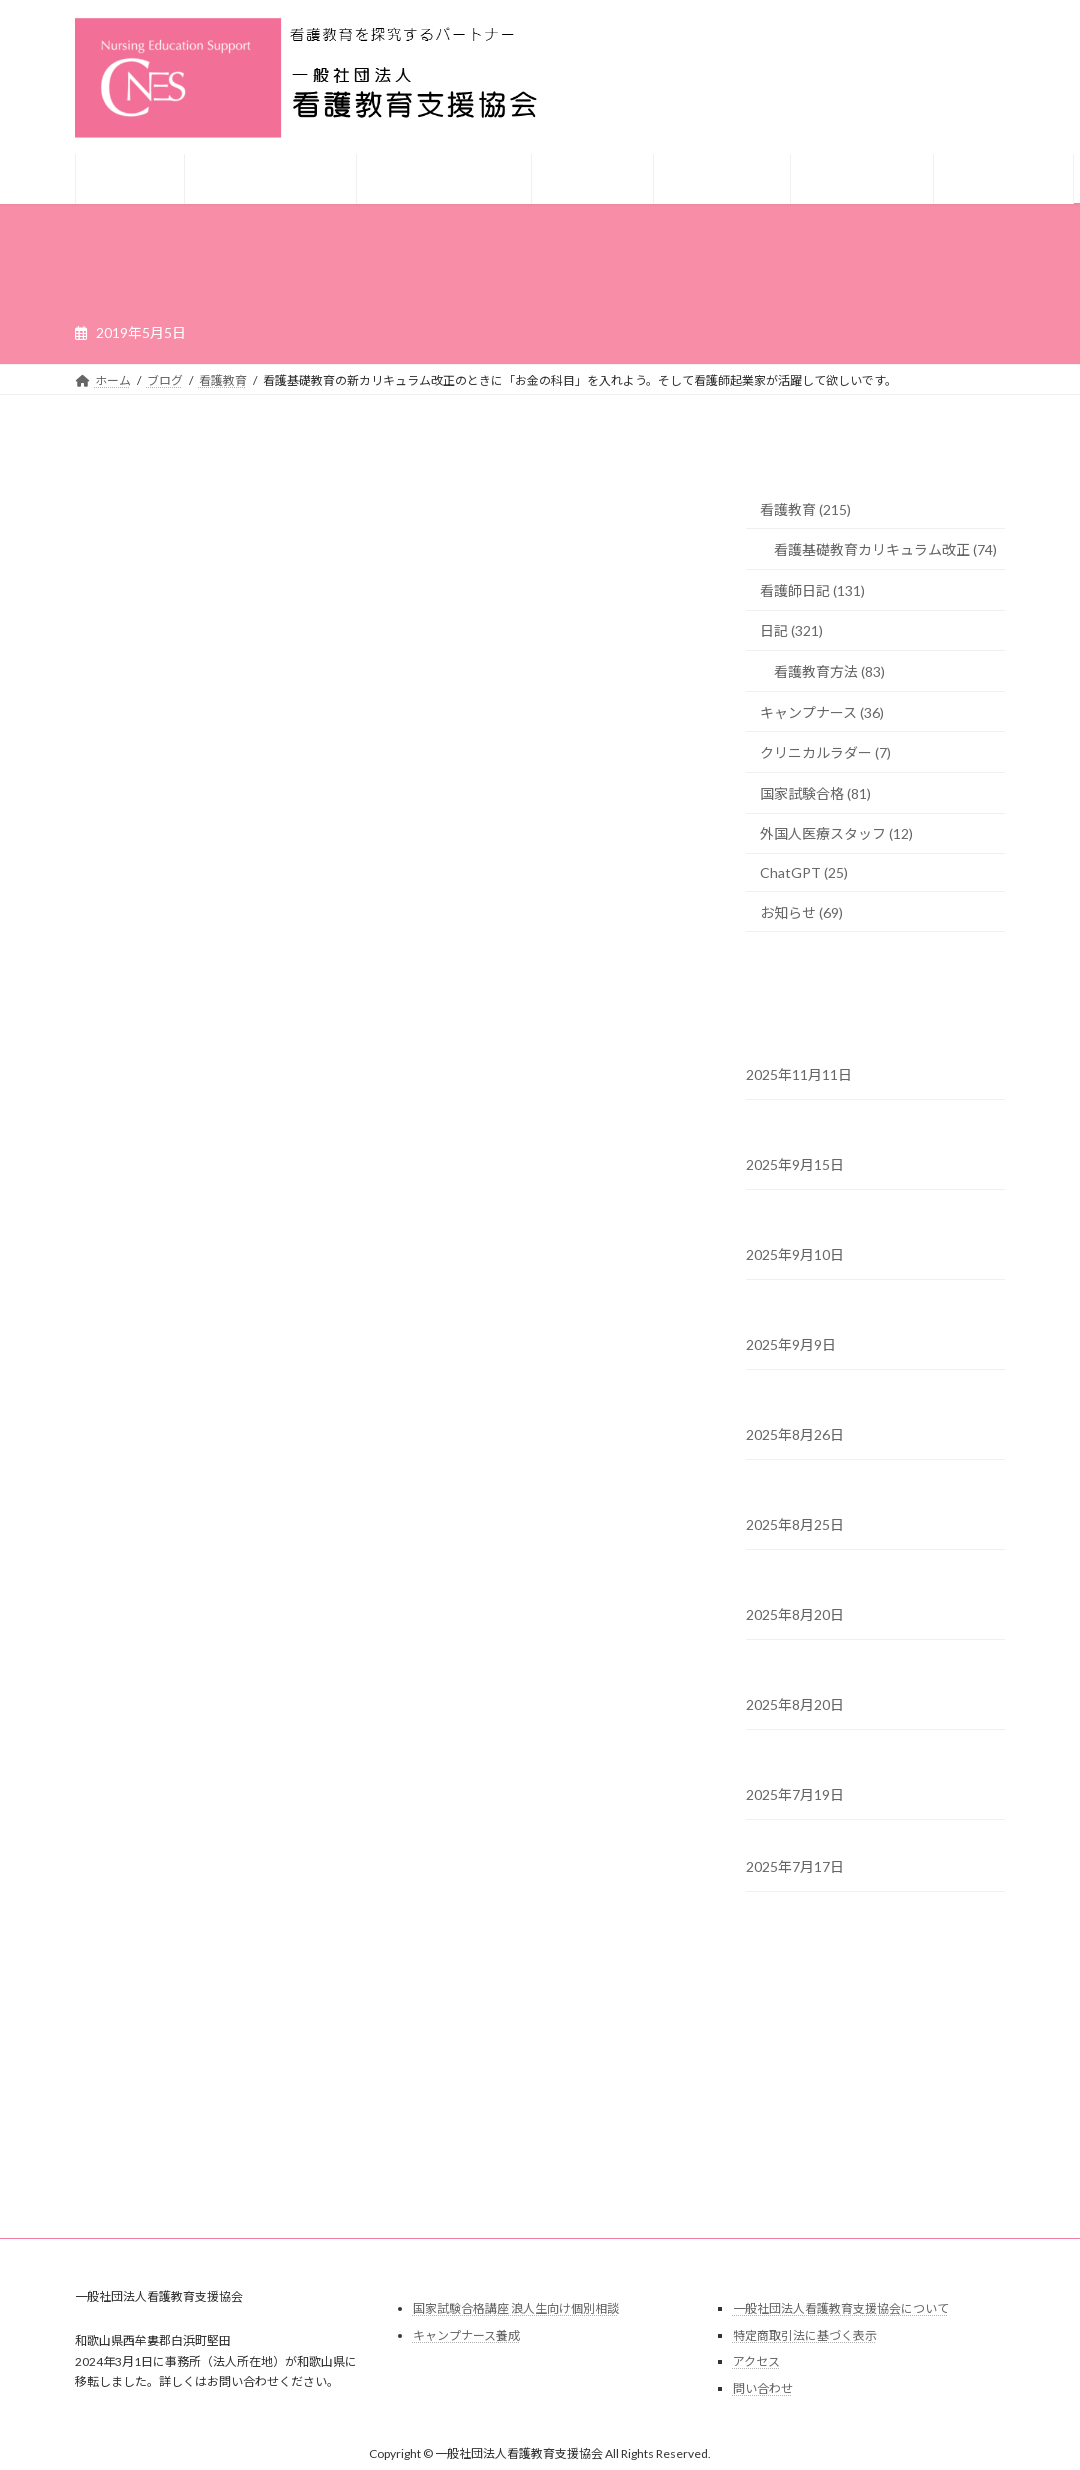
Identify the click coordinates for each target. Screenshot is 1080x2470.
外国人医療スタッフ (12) (836, 834)
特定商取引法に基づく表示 (805, 2335)
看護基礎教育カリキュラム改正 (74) (885, 550)
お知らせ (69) (801, 912)
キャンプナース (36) (822, 712)
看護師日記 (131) (812, 590)
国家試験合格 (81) (815, 793)
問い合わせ (763, 2388)
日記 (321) (791, 631)
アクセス (756, 2361)
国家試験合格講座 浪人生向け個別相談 (516, 2308)
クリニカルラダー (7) (825, 753)
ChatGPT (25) (804, 872)
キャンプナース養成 (466, 2335)
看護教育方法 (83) (829, 671)
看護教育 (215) (805, 509)
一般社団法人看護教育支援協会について (841, 2308)
